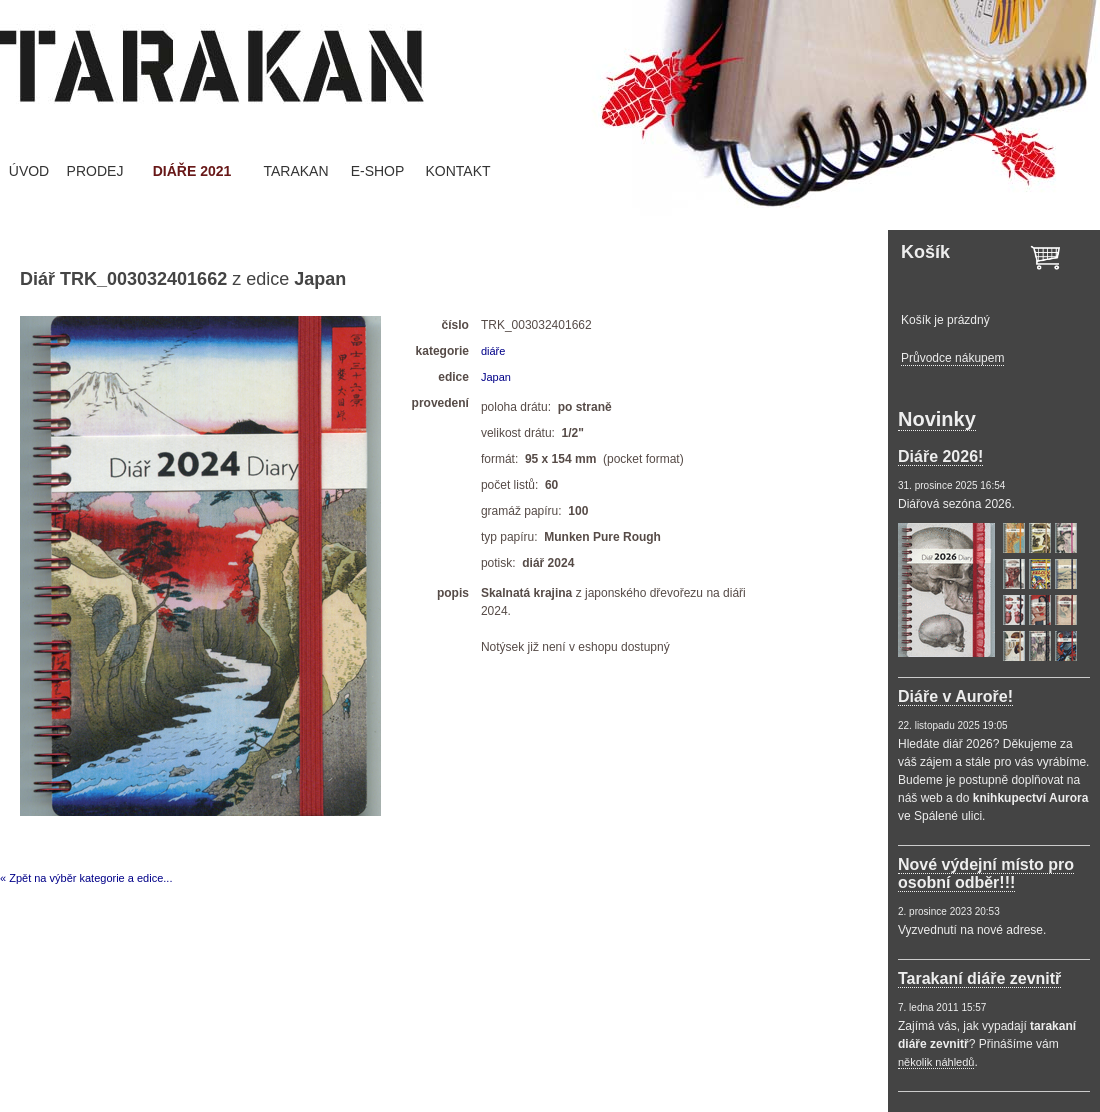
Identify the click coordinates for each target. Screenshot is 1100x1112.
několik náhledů (936, 1062)
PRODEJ (95, 171)
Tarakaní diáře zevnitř (979, 978)
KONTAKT (457, 171)
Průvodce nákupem (952, 358)
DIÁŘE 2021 (192, 171)
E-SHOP (378, 171)
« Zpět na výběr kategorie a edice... (86, 878)
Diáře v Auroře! (955, 696)
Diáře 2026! (940, 456)
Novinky (937, 419)
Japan (496, 377)
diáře (493, 351)
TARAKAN (295, 171)
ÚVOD (29, 171)
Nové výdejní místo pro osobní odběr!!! (986, 873)
